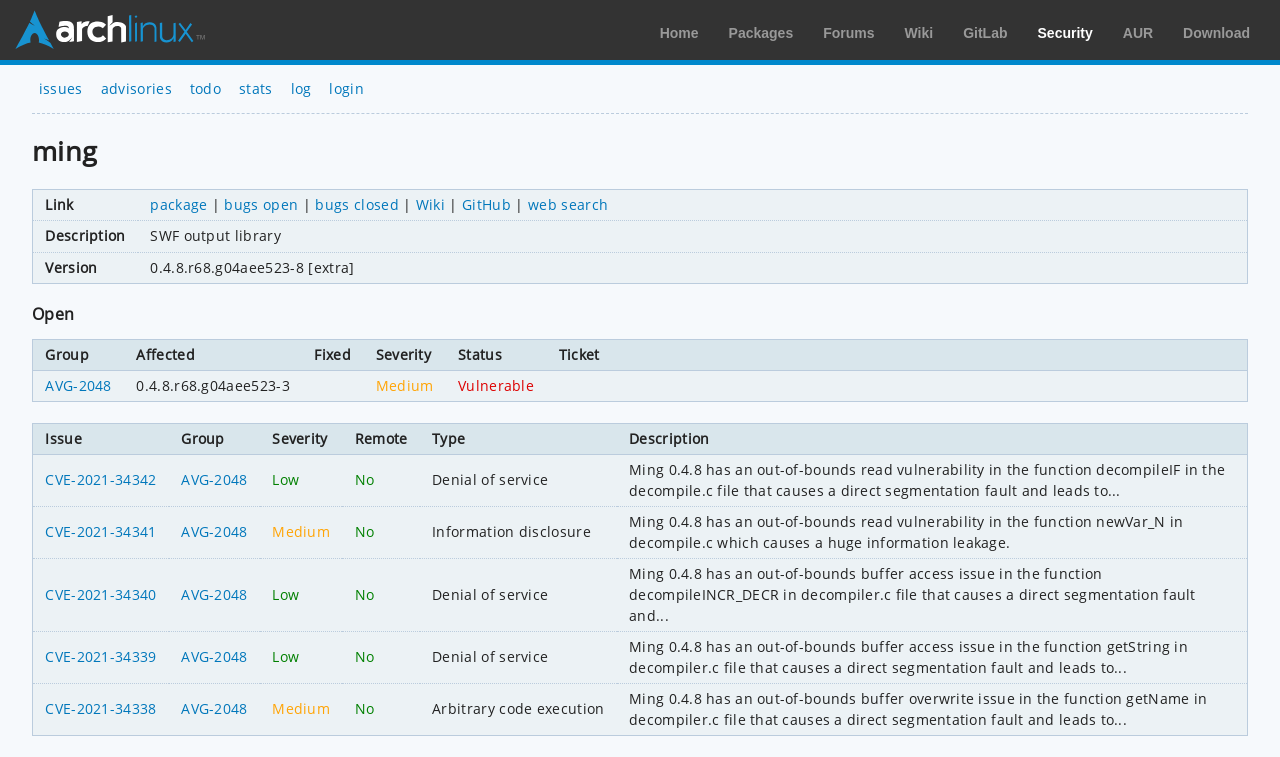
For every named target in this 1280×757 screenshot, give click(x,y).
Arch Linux (110, 30)
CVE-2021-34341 (100, 531)
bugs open (261, 204)
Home (679, 33)
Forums (848, 33)
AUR (1138, 33)
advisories (136, 88)
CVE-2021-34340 (100, 594)
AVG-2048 (78, 385)
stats (256, 88)
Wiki (919, 33)
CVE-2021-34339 (100, 656)
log (301, 88)
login (346, 88)
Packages (761, 33)
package (178, 204)
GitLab (985, 33)
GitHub (486, 204)
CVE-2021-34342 (100, 479)
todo (205, 88)
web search (568, 204)
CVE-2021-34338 (100, 708)
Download (1216, 33)
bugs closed (357, 204)
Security (1065, 33)
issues (61, 88)
